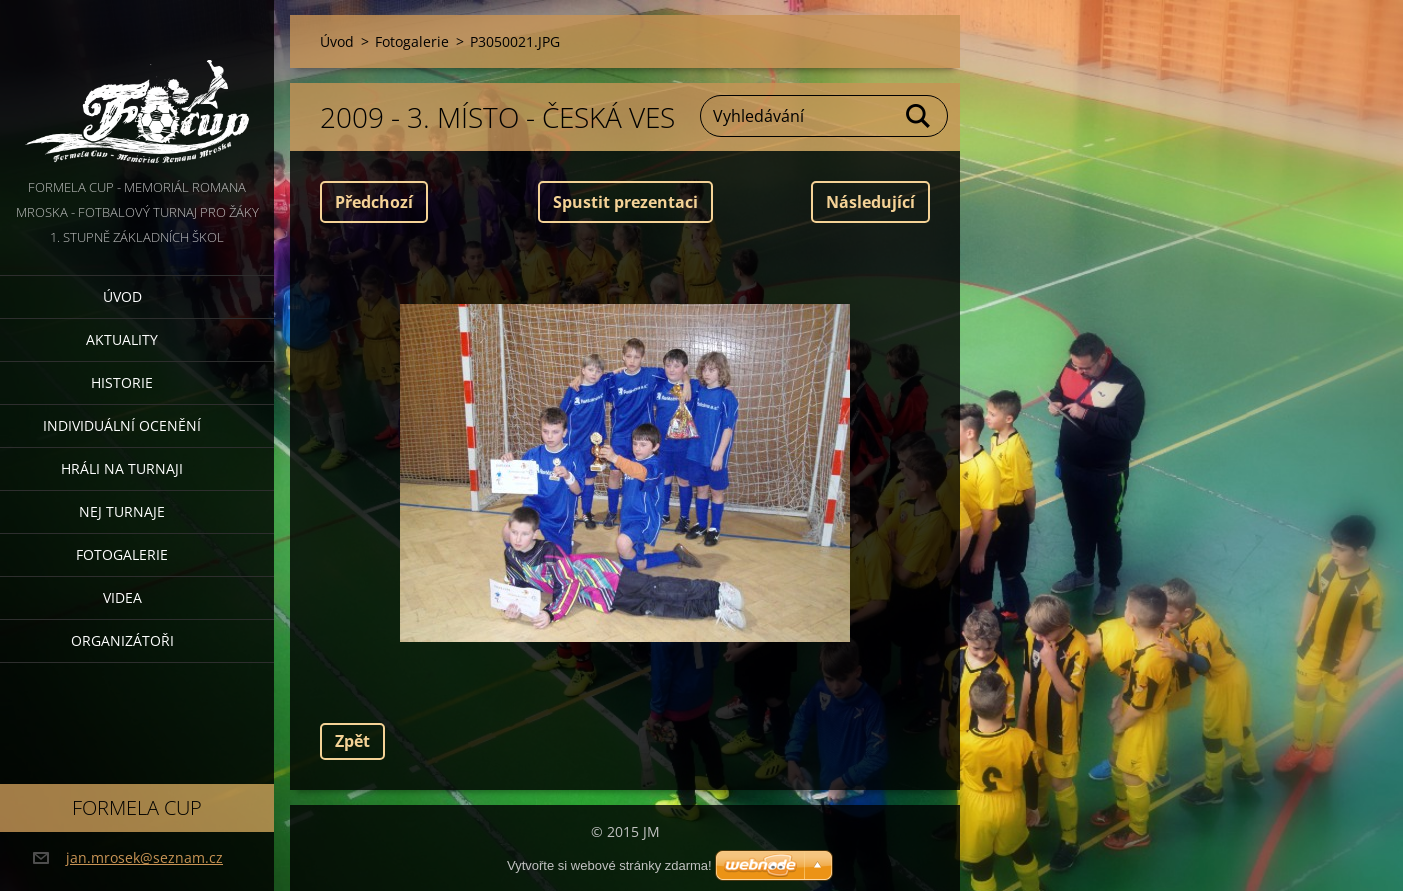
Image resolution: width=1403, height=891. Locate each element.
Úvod (122, 296)
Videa (122, 597)
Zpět (352, 741)
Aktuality (122, 339)
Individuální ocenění (122, 425)
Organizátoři (122, 640)
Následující (870, 202)
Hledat (919, 116)
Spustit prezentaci (625, 202)
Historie (122, 382)
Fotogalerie (122, 554)
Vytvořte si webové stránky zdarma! (609, 865)
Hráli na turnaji (122, 468)
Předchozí (374, 202)
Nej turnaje (122, 511)
